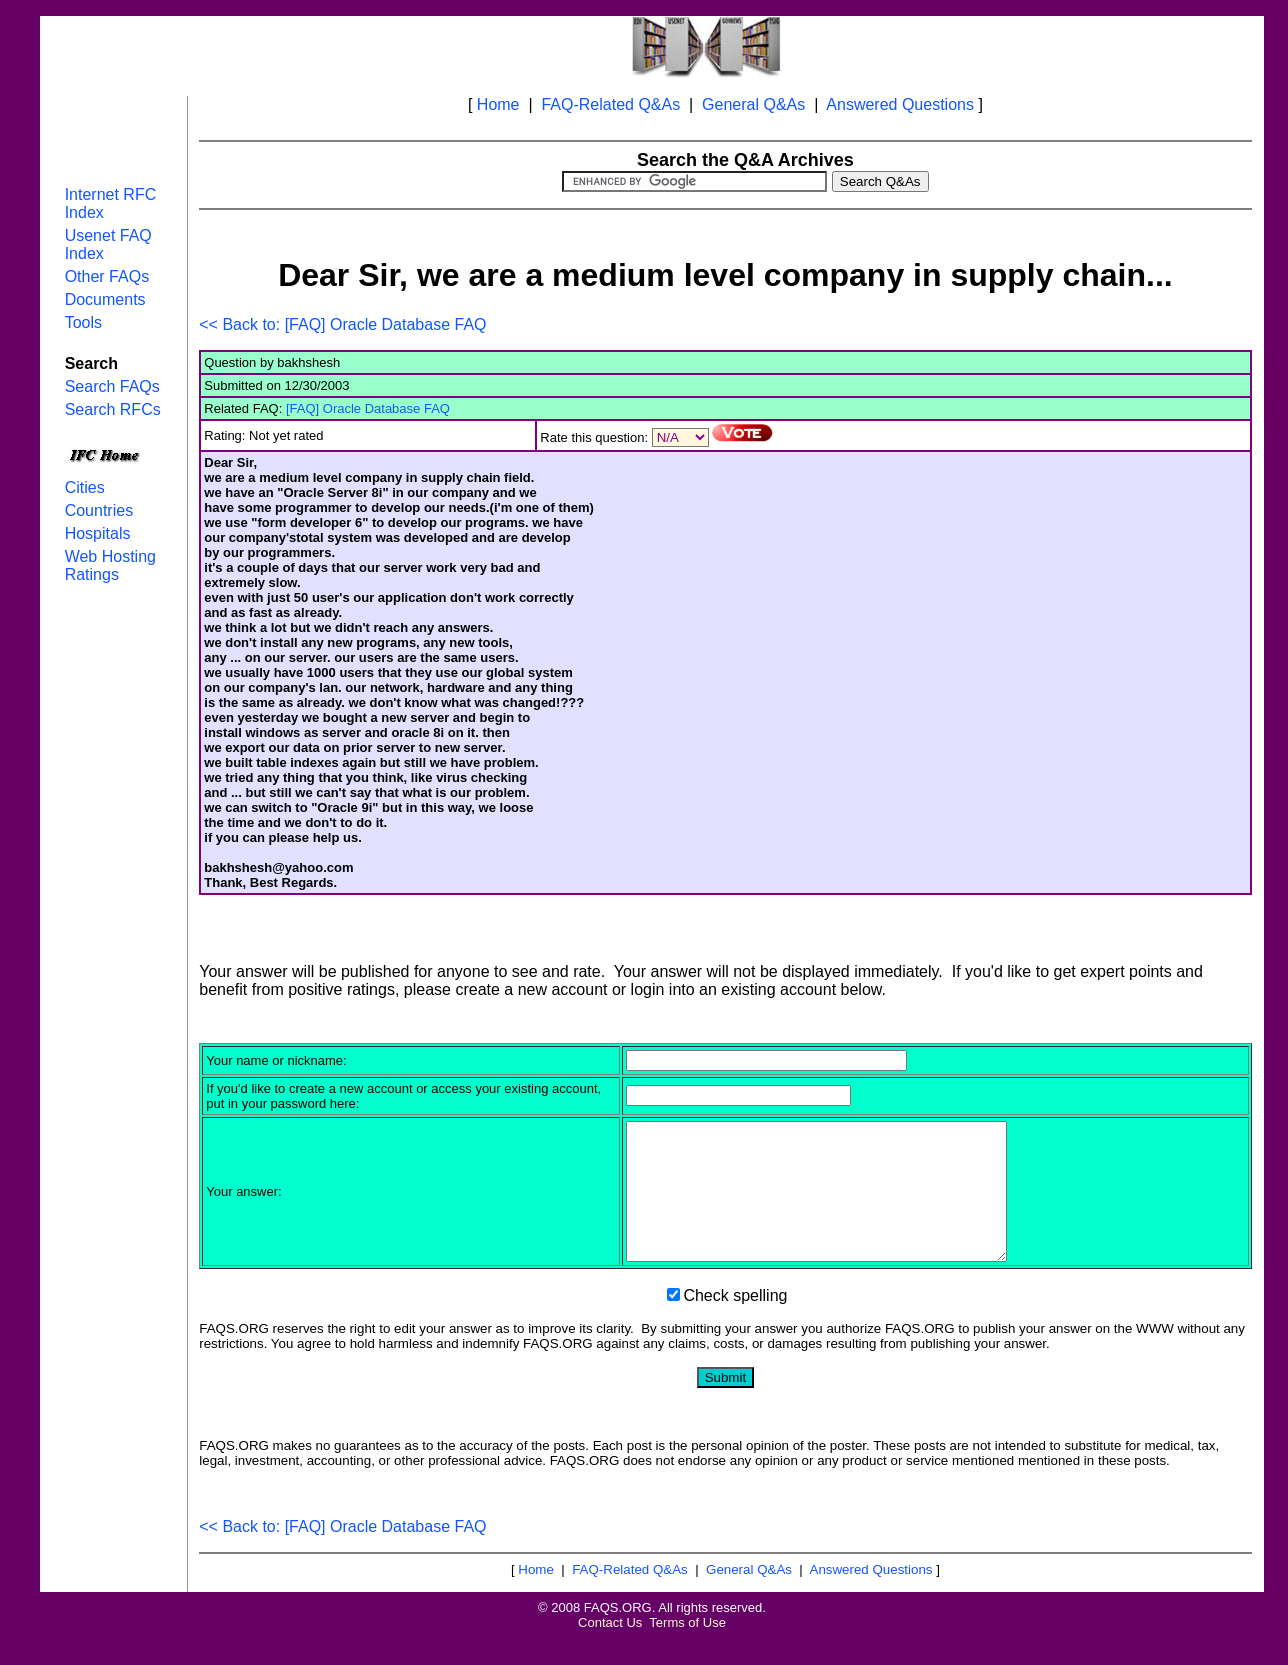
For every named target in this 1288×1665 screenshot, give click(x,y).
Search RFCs (113, 409)
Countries (99, 510)
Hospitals (98, 533)
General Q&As (753, 104)
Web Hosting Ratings (110, 565)
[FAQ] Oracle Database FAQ (368, 408)
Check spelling (735, 1322)
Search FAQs (112, 386)
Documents (105, 299)
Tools (83, 322)
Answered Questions (900, 104)
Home (498, 104)
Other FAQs (107, 276)
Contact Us (610, 1649)
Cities (85, 487)
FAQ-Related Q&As (610, 104)
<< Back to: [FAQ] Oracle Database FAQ (342, 324)
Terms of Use (687, 1649)
